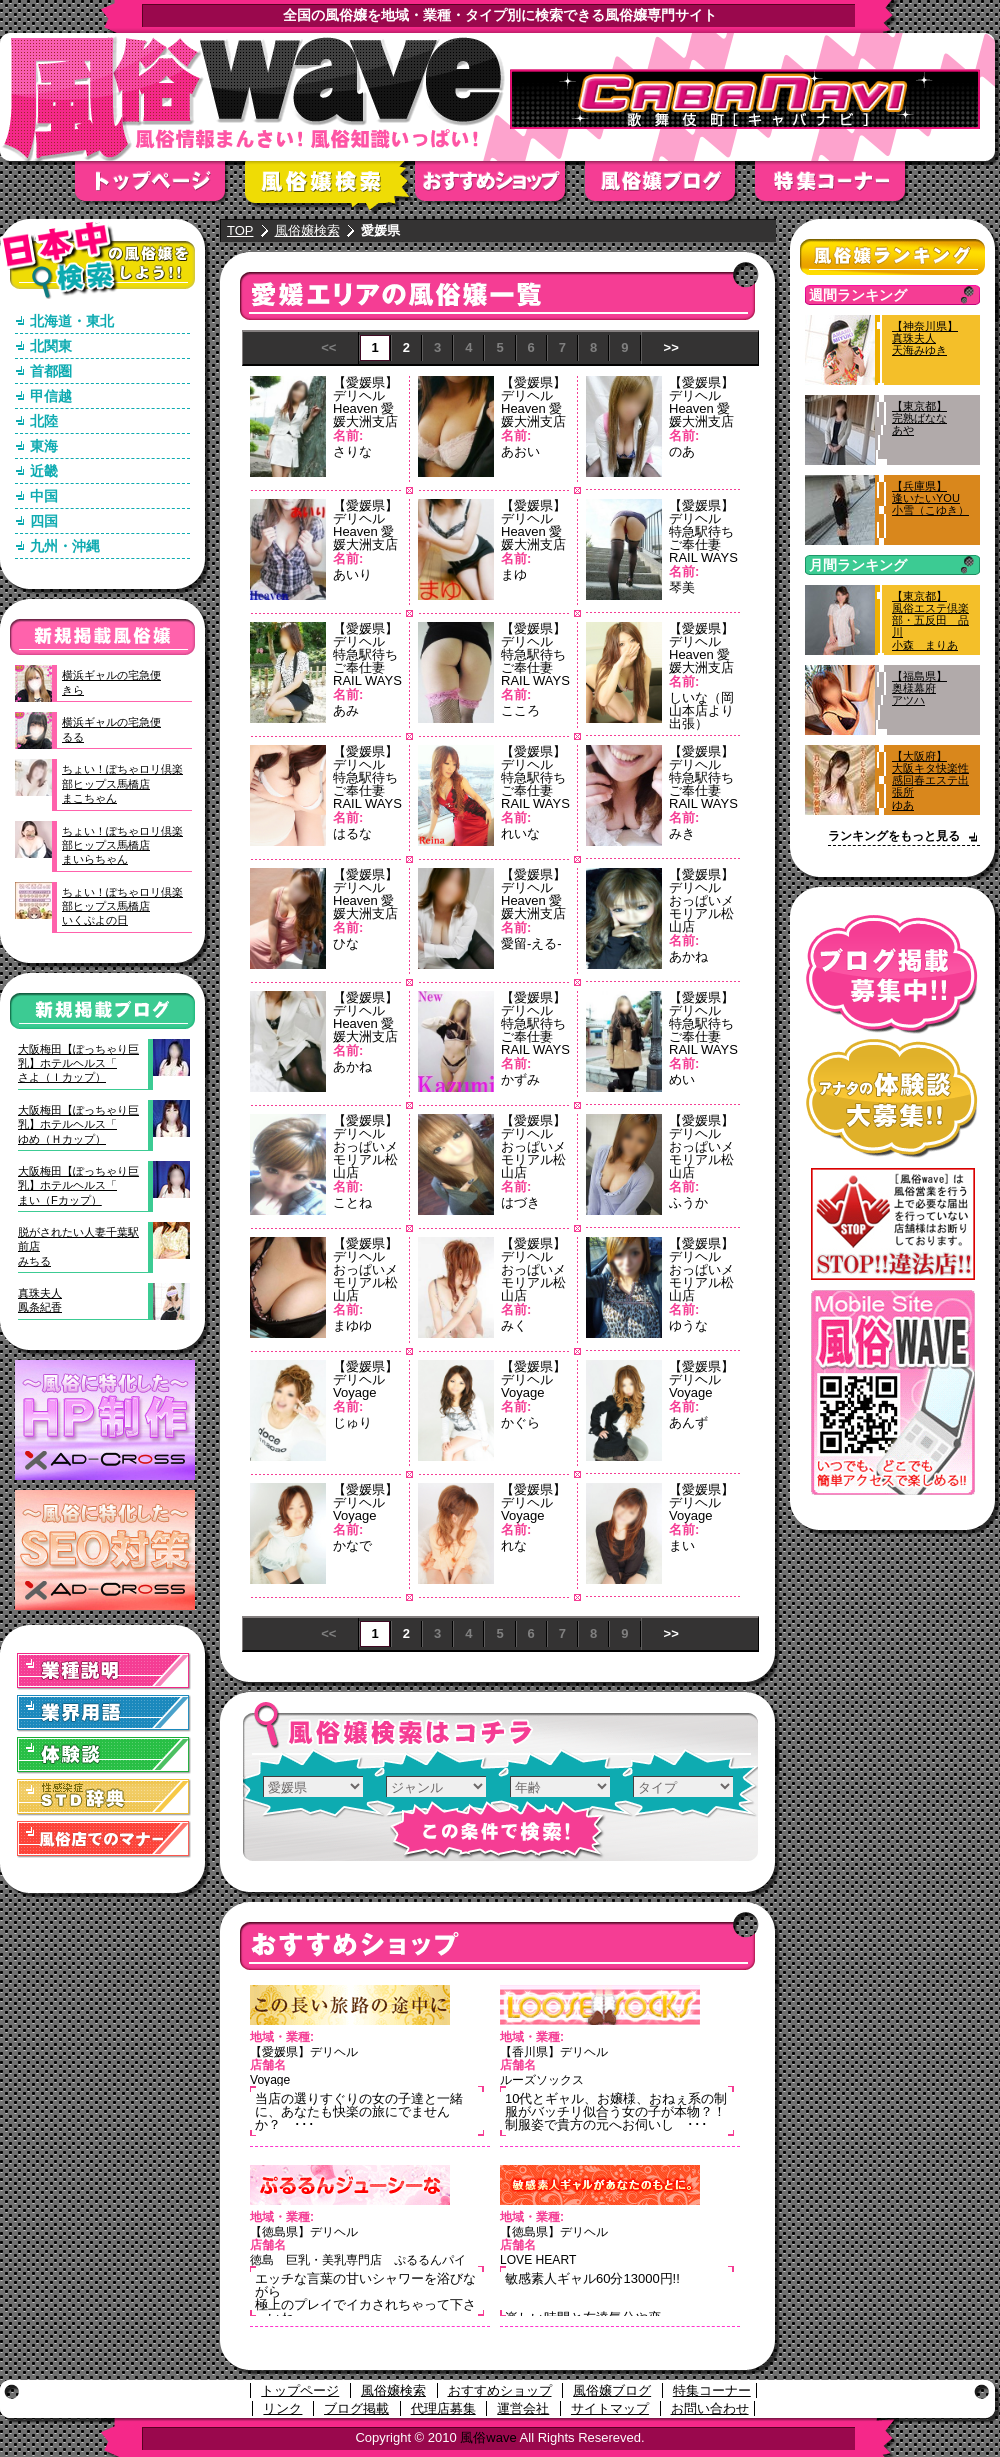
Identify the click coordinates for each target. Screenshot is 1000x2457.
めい (682, 1079)
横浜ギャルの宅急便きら (111, 682)
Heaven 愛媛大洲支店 (365, 415)
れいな (520, 833)
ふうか (688, 1202)
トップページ (160, 187)
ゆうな (688, 1325)
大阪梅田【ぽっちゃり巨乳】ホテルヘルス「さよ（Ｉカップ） (78, 1063)
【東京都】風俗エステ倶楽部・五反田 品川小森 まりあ (930, 620)
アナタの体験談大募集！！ (892, 1098)
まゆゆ (352, 1325)
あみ (346, 710)
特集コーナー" (840, 187)
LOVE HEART (538, 2260)
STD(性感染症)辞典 (104, 1797)
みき (682, 833)
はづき (520, 1202)
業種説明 (104, 1671)
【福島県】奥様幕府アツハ (919, 688)
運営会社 (523, 2408)
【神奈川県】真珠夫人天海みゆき (925, 338)
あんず (688, 1422)
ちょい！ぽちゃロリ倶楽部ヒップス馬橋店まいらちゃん (122, 845)
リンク (282, 2408)
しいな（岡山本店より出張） (701, 710)
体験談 (104, 1755)
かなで (352, 1545)
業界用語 (104, 1713)
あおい (520, 451)
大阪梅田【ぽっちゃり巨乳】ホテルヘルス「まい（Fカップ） (78, 1185)
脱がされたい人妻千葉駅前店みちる (78, 1246)
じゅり (352, 1422)
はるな (352, 833)
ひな (346, 943)
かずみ (520, 1079)
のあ (682, 451)
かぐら (520, 1422)
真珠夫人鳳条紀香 (40, 1300)
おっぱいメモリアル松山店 (701, 913)
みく (514, 1325)
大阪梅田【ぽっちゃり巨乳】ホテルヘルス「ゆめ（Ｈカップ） (78, 1124)
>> (671, 347)
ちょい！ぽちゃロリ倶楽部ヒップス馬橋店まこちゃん (122, 783)
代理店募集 (443, 2408)
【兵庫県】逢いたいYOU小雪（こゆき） (930, 498)
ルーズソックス (542, 2080)
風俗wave (488, 2437)
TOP (240, 230)
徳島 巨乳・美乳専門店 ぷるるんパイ (358, 2260)
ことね (352, 1202)
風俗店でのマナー (104, 1839)
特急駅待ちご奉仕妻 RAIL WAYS (703, 544)
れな (514, 1545)
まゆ (514, 574)
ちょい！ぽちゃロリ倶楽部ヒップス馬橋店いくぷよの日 (122, 906)
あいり (352, 574)
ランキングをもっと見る (894, 836)
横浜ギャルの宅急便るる (111, 729)
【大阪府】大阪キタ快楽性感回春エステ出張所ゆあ (930, 780)
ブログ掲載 (356, 2408)
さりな (352, 451)
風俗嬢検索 (330, 187)
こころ (520, 710)
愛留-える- (531, 943)
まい (682, 1545)
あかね (688, 956)
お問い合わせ (710, 2408)
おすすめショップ (500, 187)
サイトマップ (610, 2408)
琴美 (682, 587)
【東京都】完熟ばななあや (919, 418)
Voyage (354, 1392)
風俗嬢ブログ (670, 187)
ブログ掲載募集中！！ (892, 974)
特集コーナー (712, 2390)
